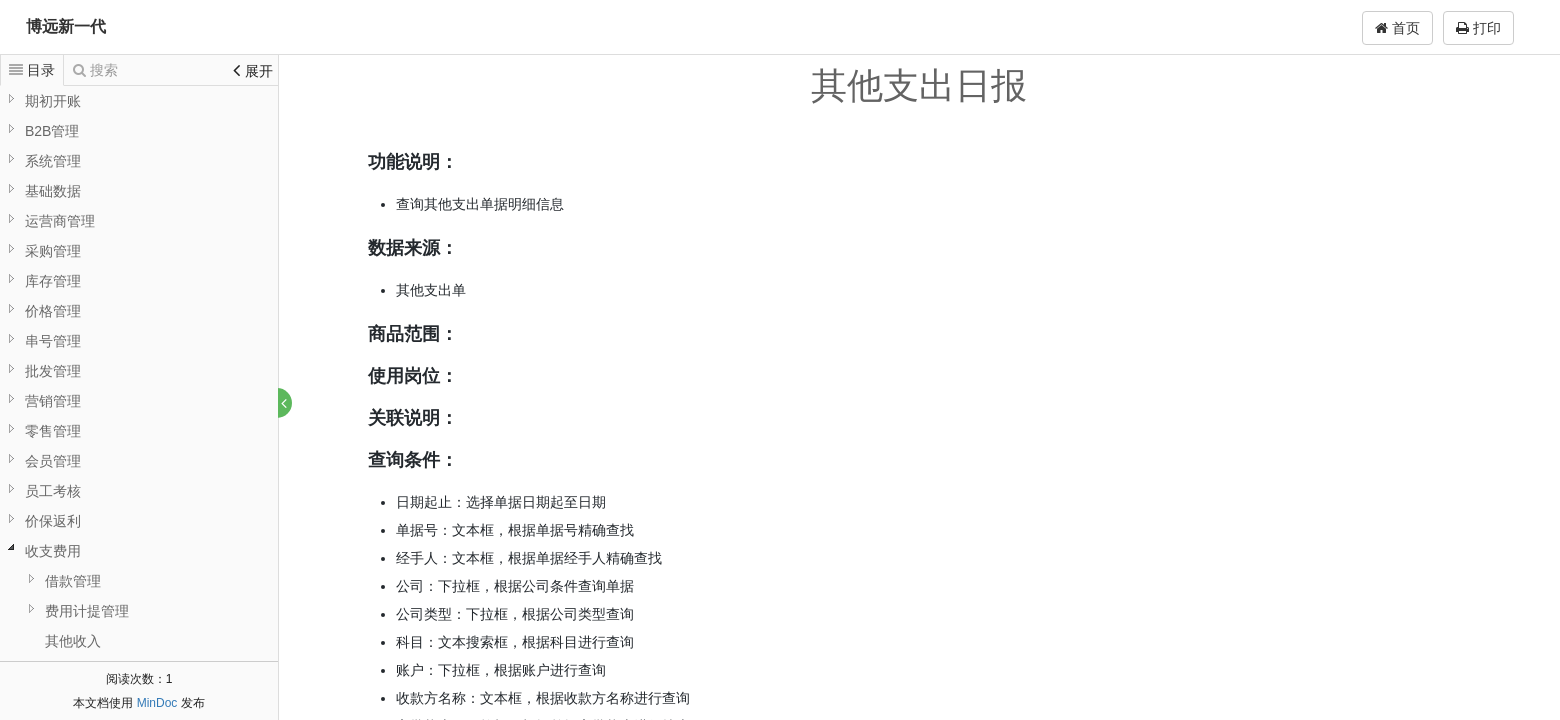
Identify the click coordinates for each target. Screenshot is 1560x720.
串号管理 (53, 341)
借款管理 (73, 581)
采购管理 (53, 251)
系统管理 (53, 161)
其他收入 (73, 641)
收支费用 (53, 551)
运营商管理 (60, 221)
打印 (1478, 28)
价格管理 (53, 311)
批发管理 (53, 371)
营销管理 (53, 401)
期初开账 (53, 101)
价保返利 (53, 521)
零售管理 (53, 431)
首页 (1397, 28)
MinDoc (157, 703)
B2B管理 (52, 131)
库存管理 (53, 281)
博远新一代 (66, 26)
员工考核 (53, 491)
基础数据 (53, 191)
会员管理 (53, 461)
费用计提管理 (87, 611)
